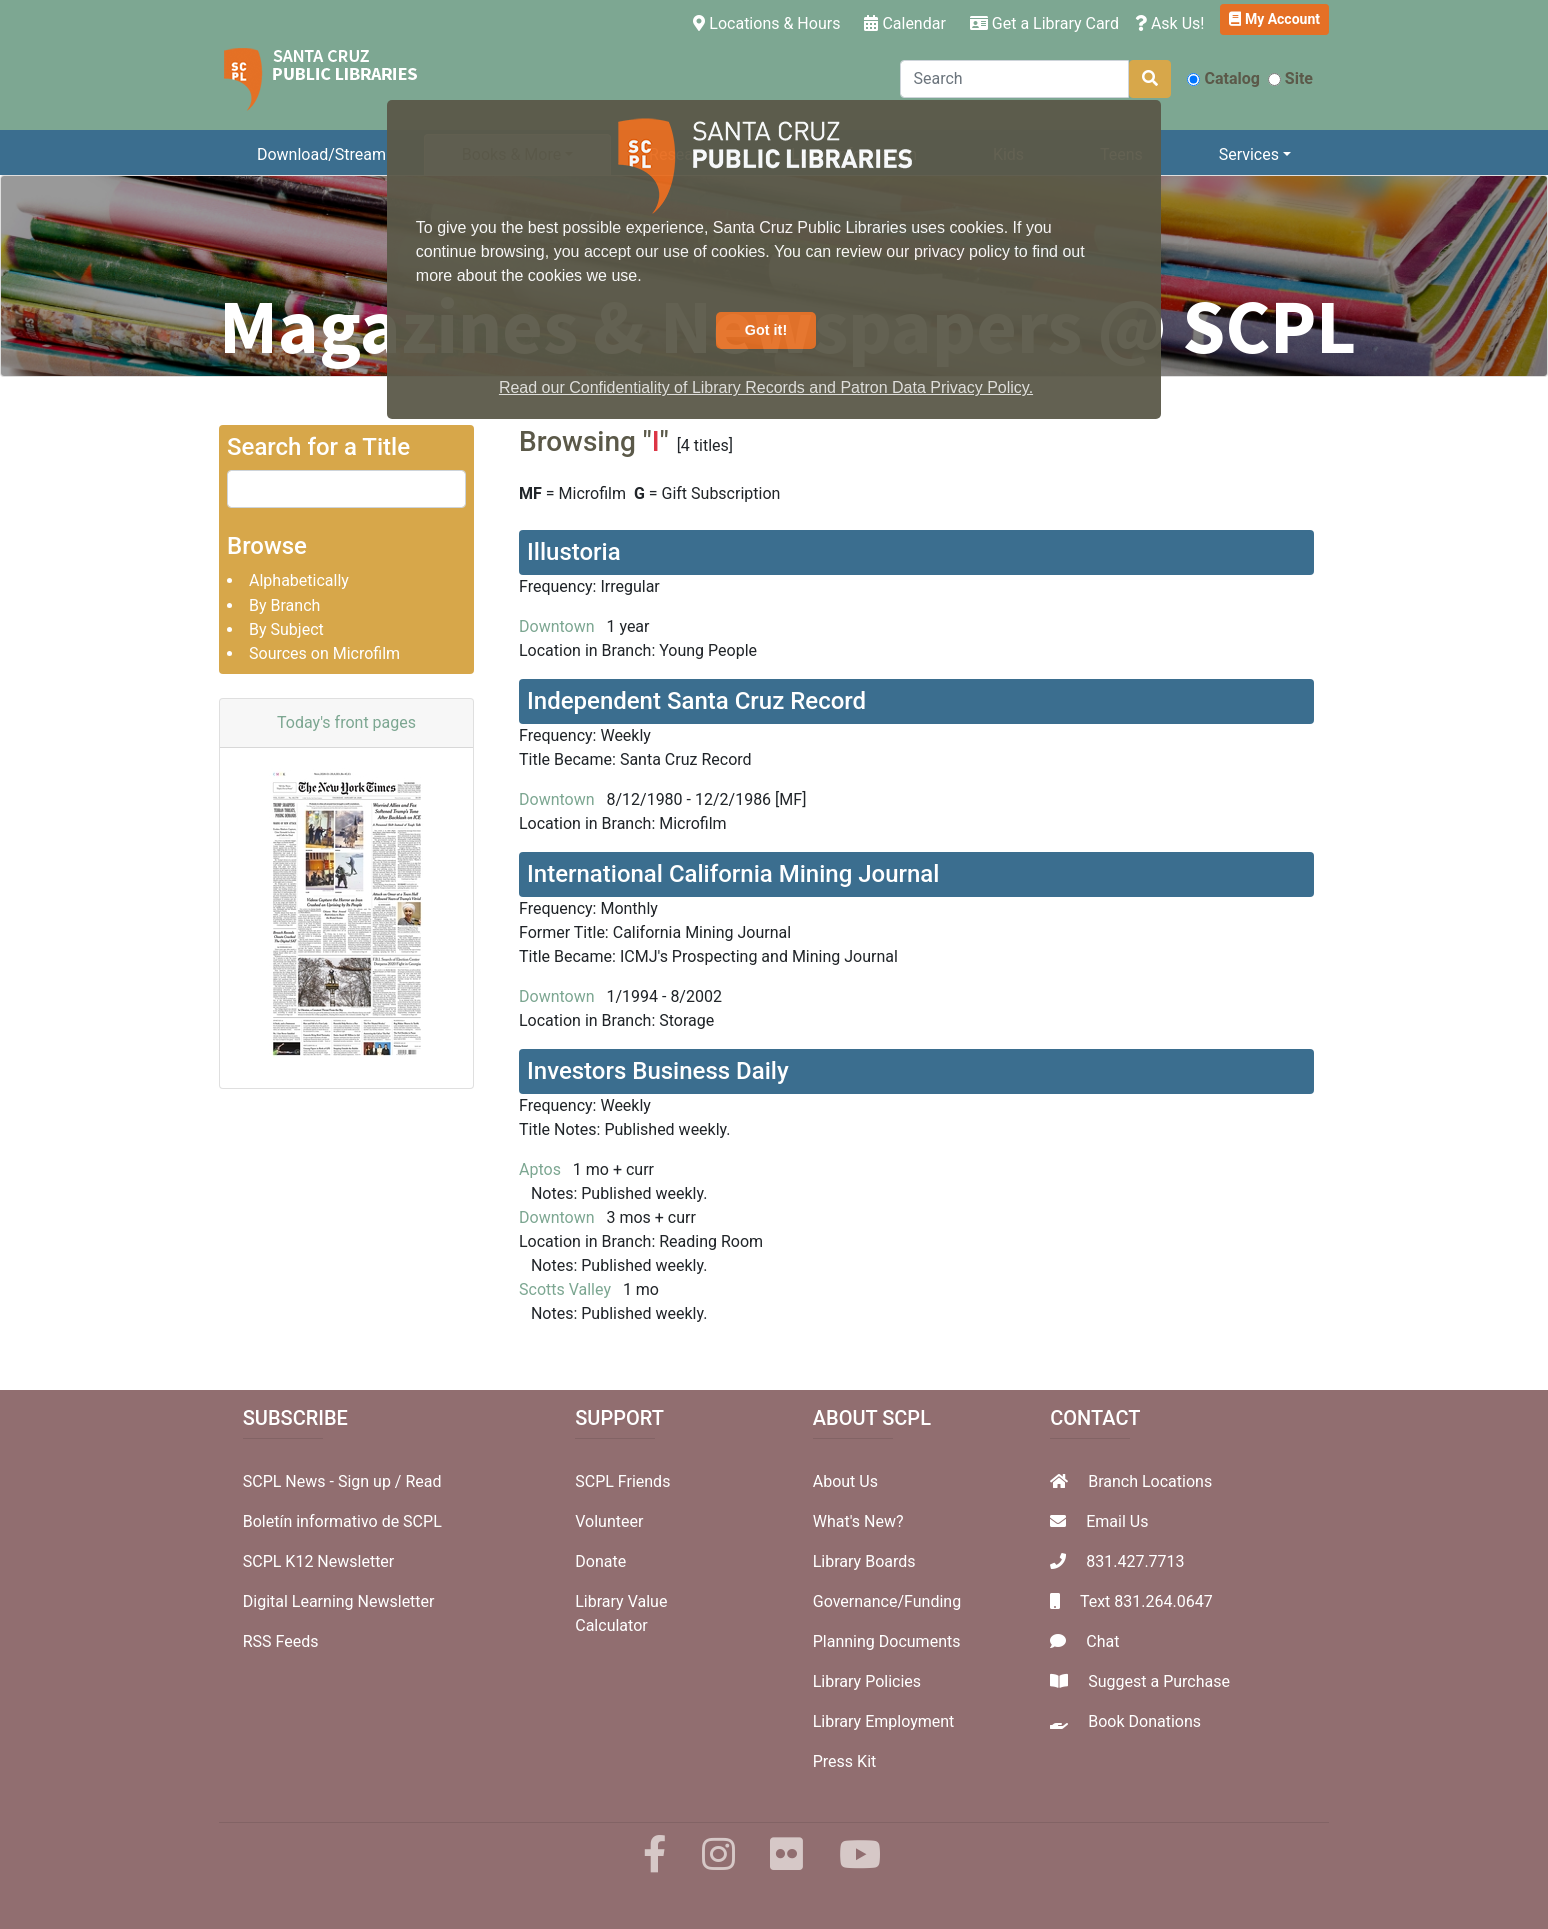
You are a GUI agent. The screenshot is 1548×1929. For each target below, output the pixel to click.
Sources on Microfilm (324, 653)
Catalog (1223, 78)
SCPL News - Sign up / (324, 1481)
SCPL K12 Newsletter (319, 1561)
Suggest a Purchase (1159, 1681)
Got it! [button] (766, 330)
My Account (1274, 19)
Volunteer (609, 1521)
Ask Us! (1170, 23)
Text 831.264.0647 (1146, 1601)
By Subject (286, 629)
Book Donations (1144, 1721)
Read (423, 1481)
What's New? (858, 1521)
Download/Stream (321, 154)
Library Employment (884, 1721)
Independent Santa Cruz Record (696, 701)
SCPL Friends (622, 1481)
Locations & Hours (770, 22)
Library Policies (867, 1681)
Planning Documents (887, 1641)
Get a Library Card (1044, 23)
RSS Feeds (281, 1641)
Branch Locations (1150, 1481)
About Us (845, 1481)
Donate (600, 1561)
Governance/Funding (887, 1601)
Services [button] (1249, 154)
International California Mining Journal (733, 874)
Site (1290, 78)
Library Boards (864, 1561)
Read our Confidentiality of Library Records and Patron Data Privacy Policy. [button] (766, 387)
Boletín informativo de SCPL (342, 1521)
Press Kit (845, 1761)
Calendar (904, 23)
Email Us (1117, 1521)
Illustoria (574, 552)
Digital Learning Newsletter (339, 1601)
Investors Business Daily (658, 1071)
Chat (1102, 1641)
